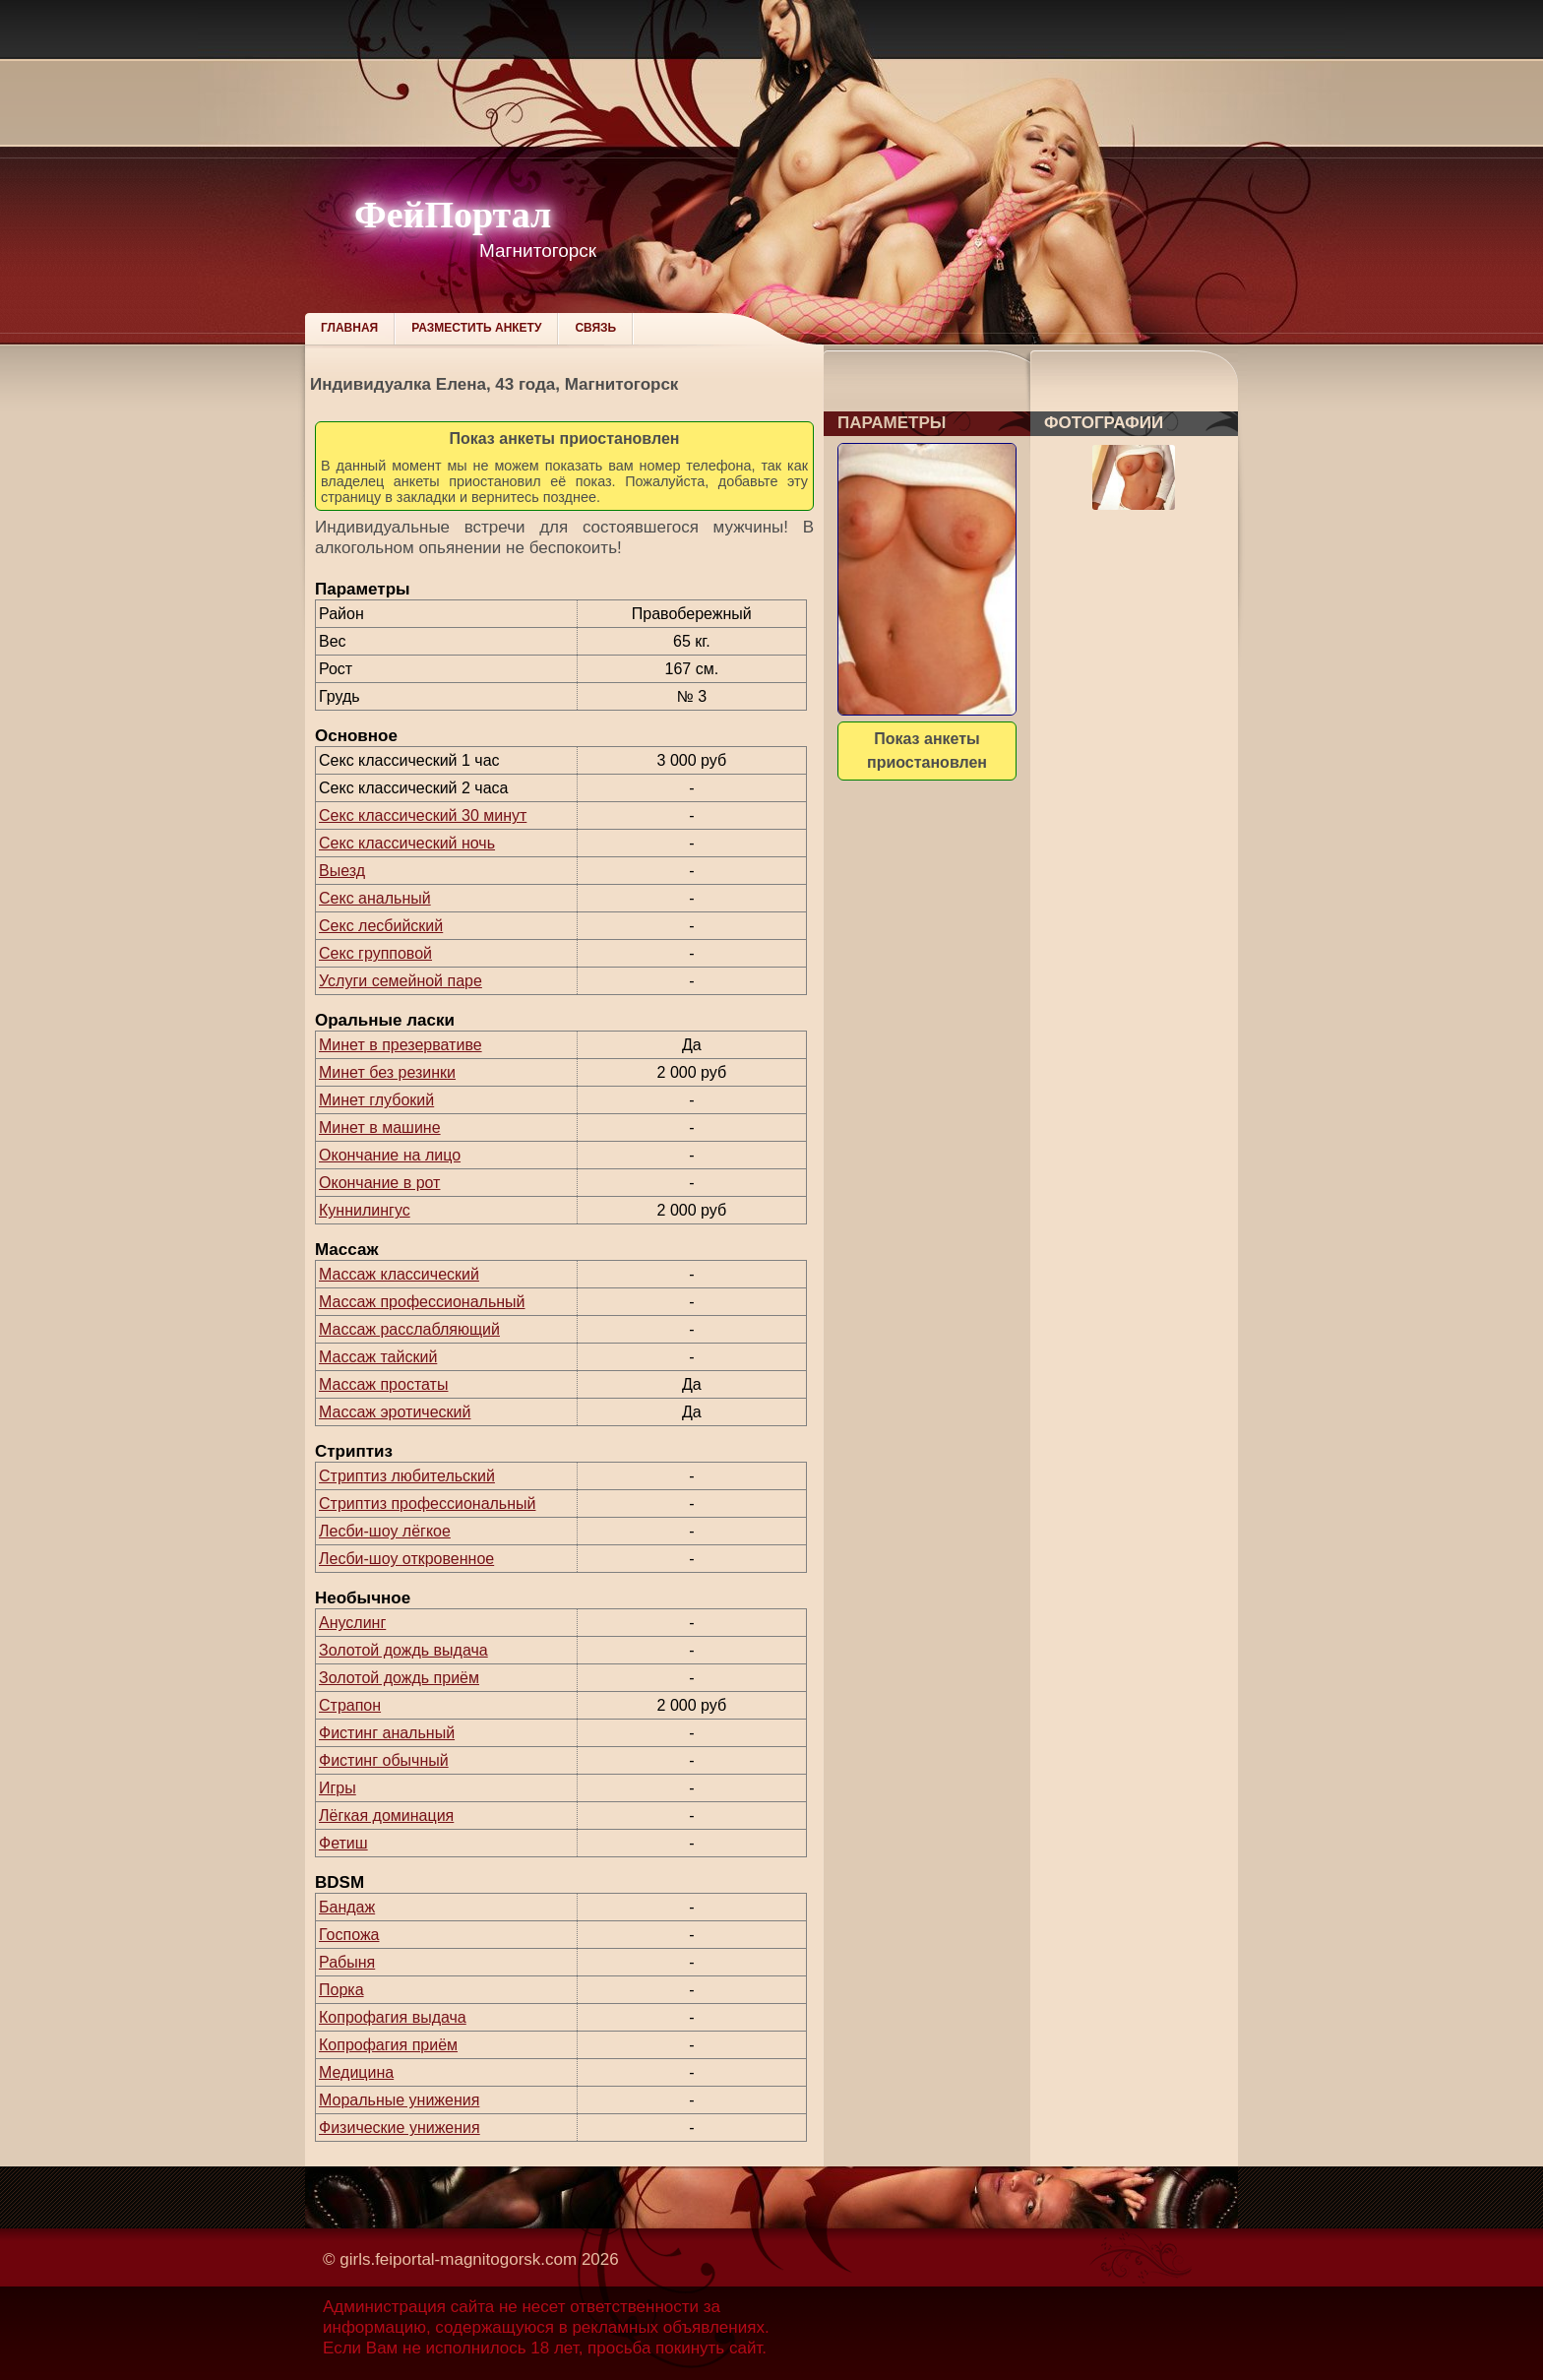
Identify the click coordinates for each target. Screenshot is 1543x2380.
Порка (341, 1989)
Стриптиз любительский (407, 1476)
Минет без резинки (387, 1072)
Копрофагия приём (388, 2044)
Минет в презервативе (400, 1044)
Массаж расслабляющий (409, 1329)
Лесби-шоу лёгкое (385, 1531)
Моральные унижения (399, 2100)
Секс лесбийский (381, 925)
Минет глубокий (376, 1100)
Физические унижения (399, 2127)
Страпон (350, 1705)
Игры (337, 1788)
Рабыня (347, 1962)
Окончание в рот (379, 1182)
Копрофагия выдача (392, 2017)
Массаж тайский (378, 1356)
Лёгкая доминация (386, 1815)
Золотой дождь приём (399, 1677)
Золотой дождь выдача (403, 1650)
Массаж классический (399, 1274)
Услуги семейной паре (400, 980)
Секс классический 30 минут (422, 815)
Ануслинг (352, 1622)
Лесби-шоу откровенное (406, 1558)
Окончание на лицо (390, 1155)
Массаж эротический (394, 1412)
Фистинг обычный (384, 1760)
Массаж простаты (383, 1384)
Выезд (342, 870)
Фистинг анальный (387, 1732)
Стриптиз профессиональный (427, 1503)
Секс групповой (375, 953)
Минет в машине (380, 1127)
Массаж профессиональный (422, 1301)
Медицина (356, 2072)
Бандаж (347, 1907)
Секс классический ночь (407, 843)
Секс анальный (375, 898)
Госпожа (349, 1934)
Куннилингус (364, 1210)
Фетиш (343, 1843)
